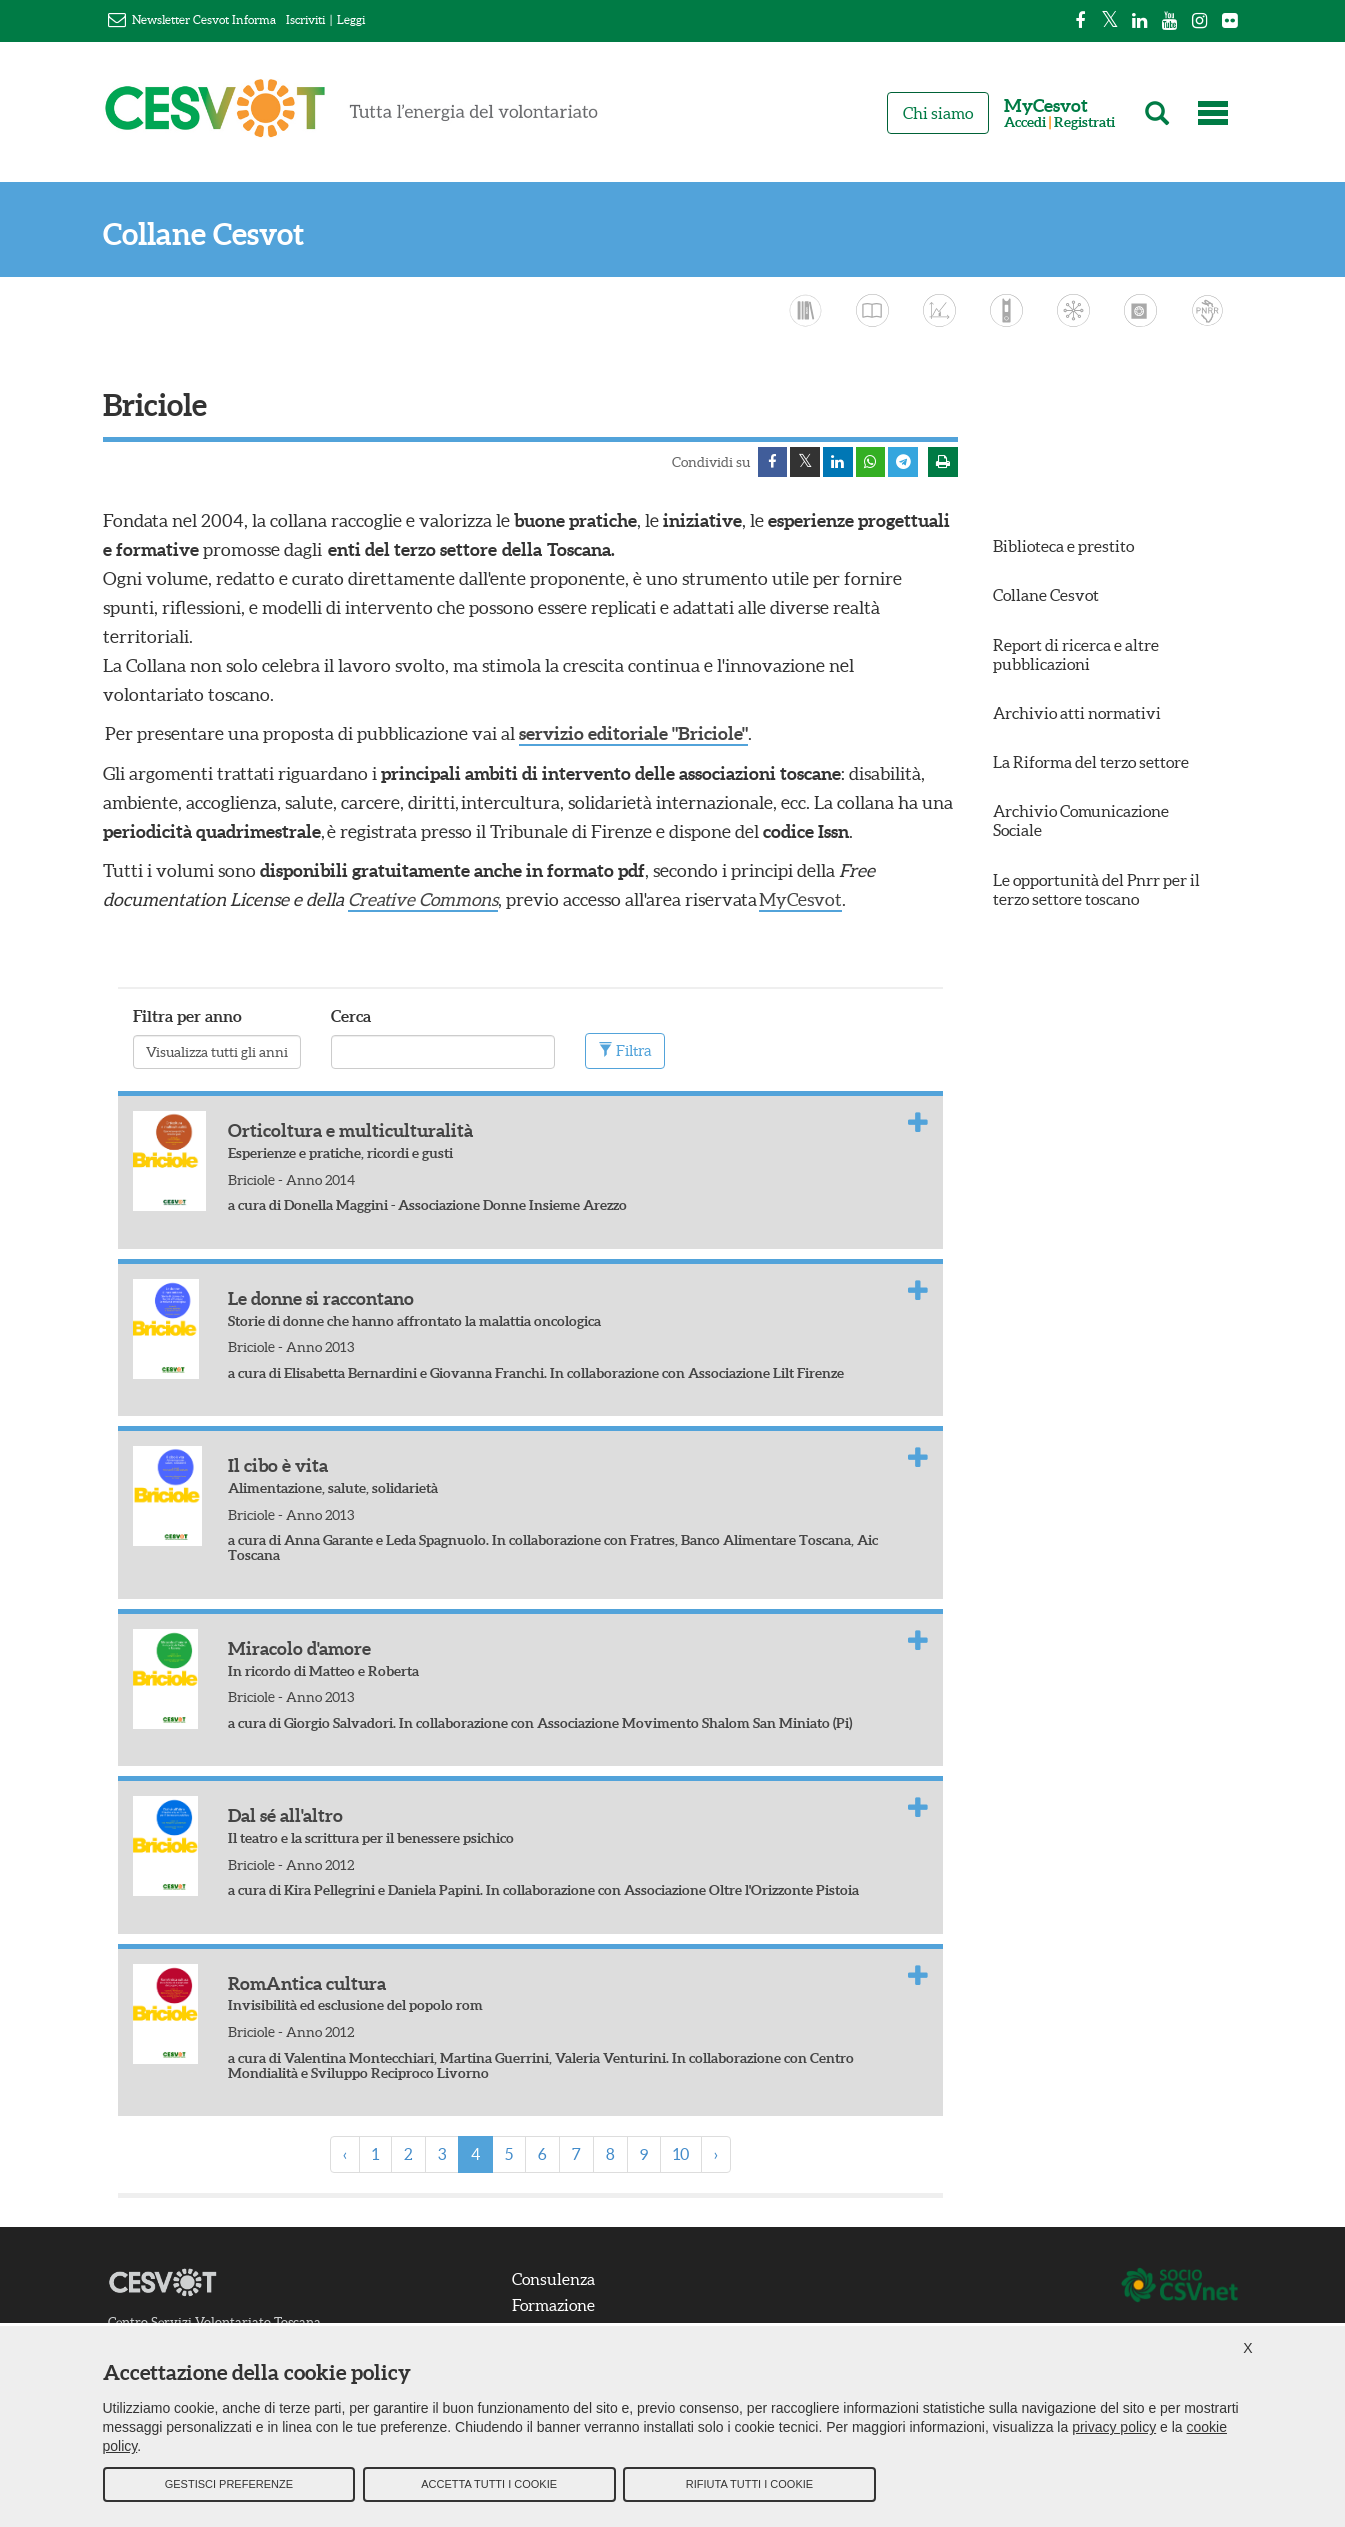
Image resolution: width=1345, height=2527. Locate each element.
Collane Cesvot (203, 234)
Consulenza (554, 2278)
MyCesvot (803, 898)
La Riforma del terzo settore (1091, 762)
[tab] (530, 1168)
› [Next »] (716, 2153)
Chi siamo (938, 113)
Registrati (1084, 122)
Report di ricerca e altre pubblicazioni (1076, 654)
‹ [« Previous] (345, 2153)
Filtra (625, 1049)
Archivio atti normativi (1077, 713)
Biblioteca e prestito (1063, 546)
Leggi (351, 19)
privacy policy (1114, 2428)
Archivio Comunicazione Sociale (1081, 821)
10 (681, 2153)
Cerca (351, 1015)
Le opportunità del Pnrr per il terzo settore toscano (1096, 889)
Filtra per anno (187, 1015)
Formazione (554, 2304)
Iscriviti (305, 19)
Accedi (1025, 122)
